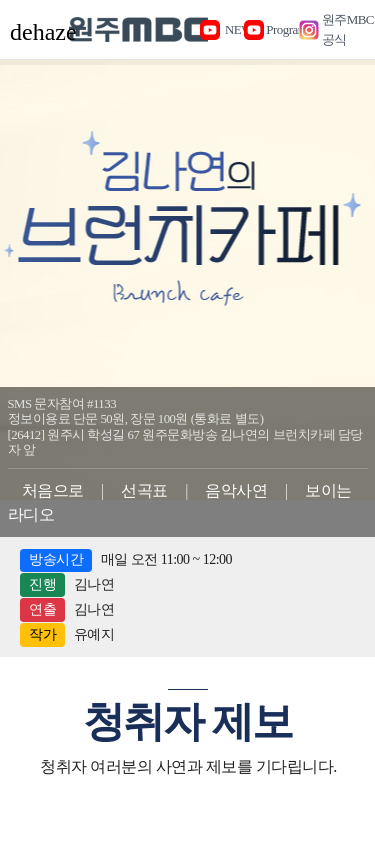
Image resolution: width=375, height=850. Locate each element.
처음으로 (53, 490)
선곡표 (144, 490)
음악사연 (236, 490)
